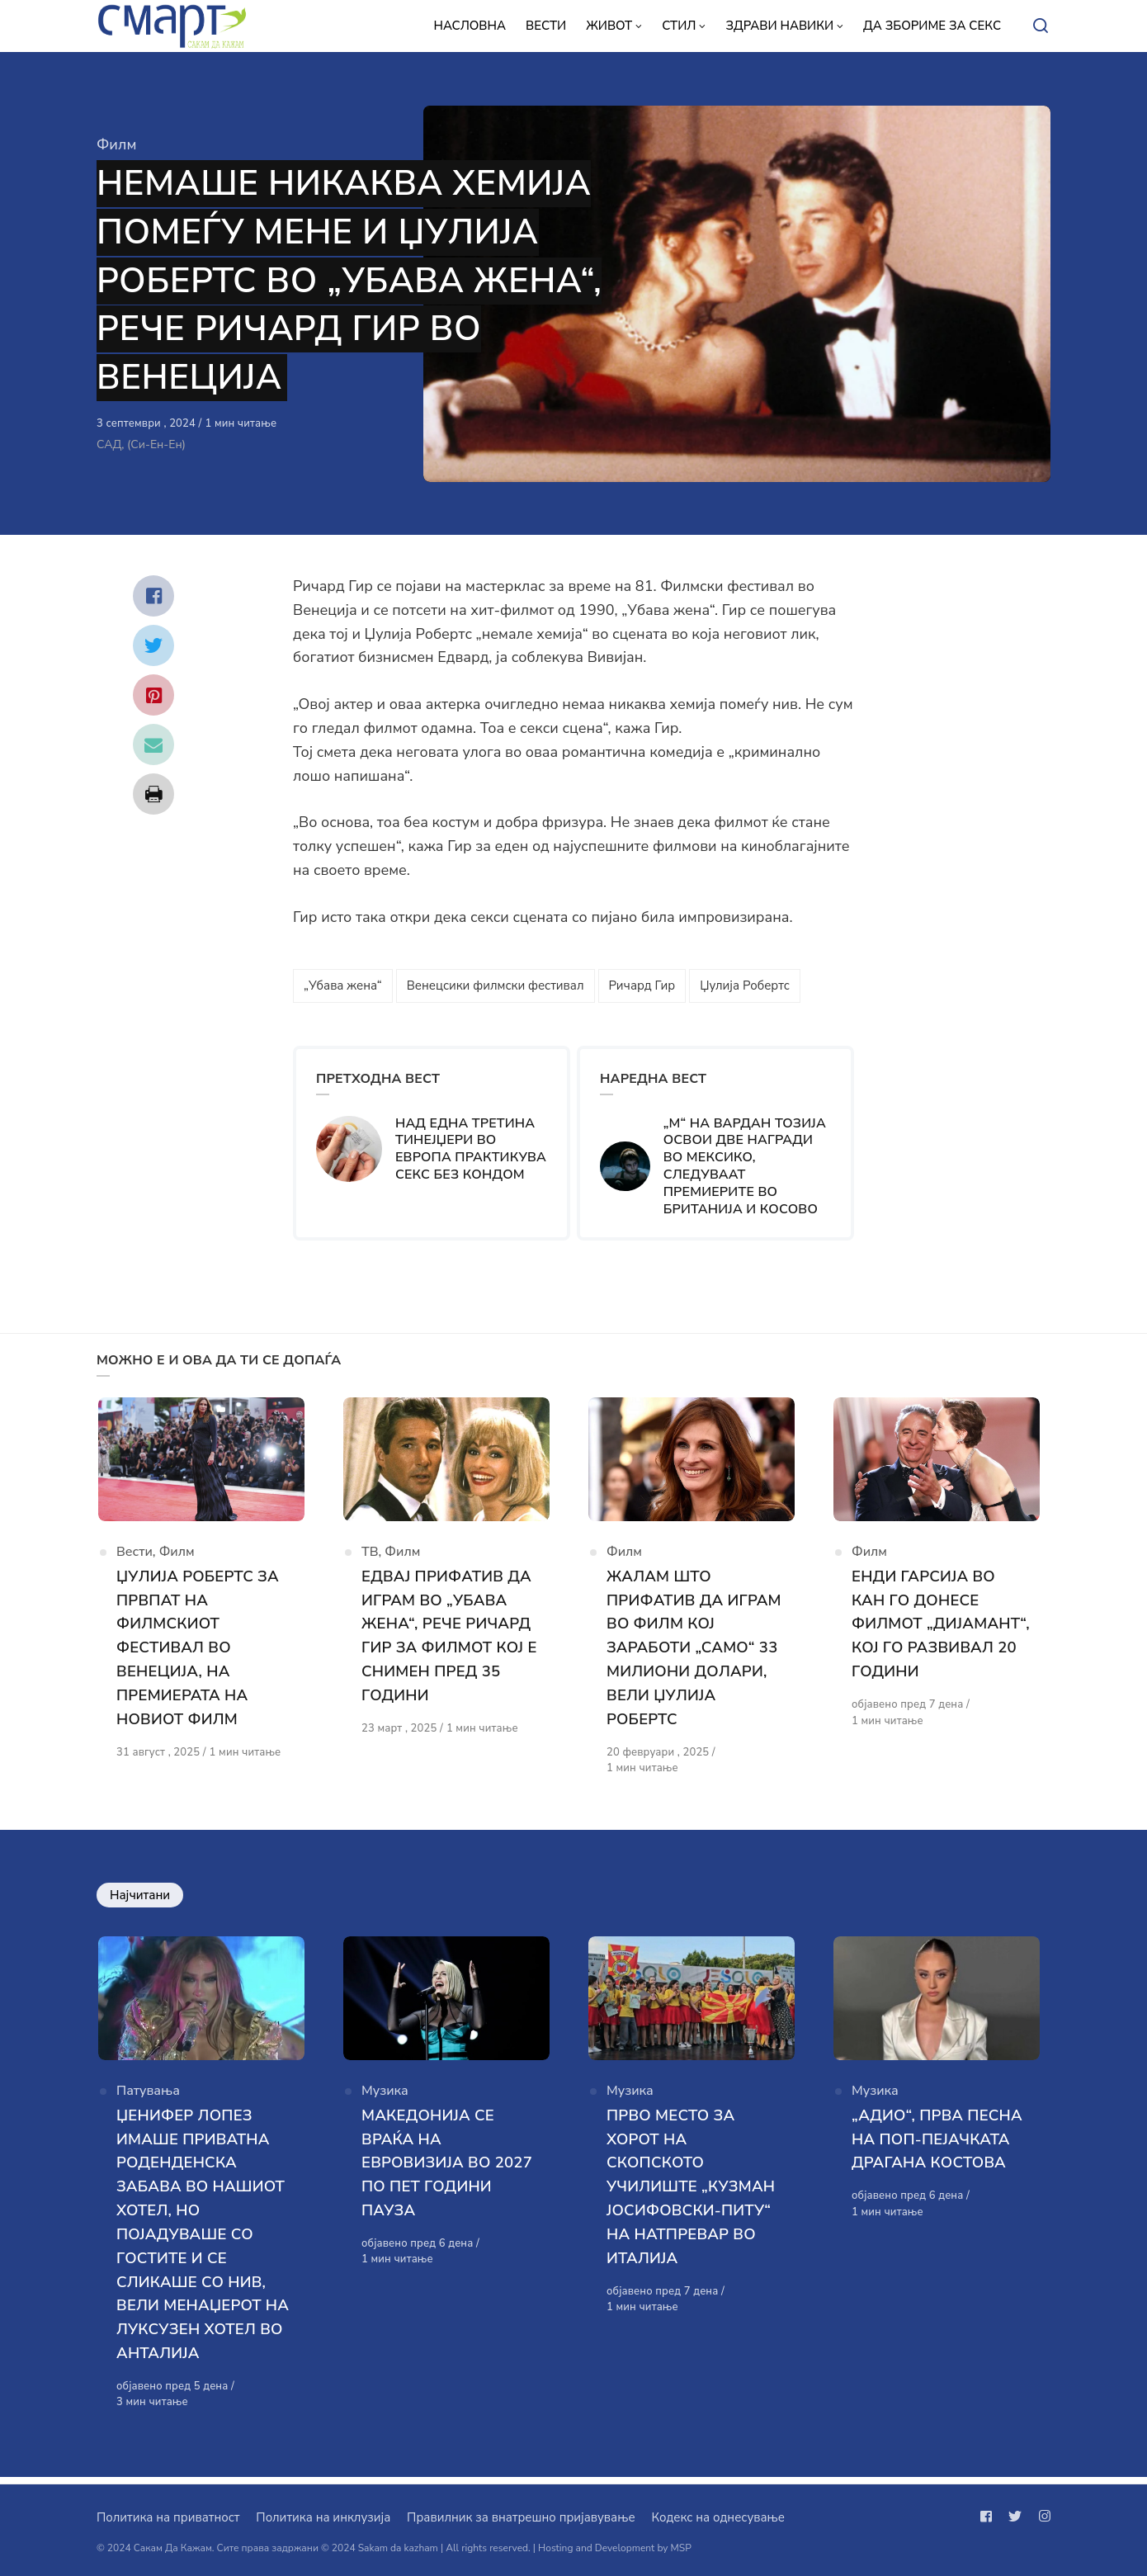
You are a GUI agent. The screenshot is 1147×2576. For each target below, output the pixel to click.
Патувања (148, 2101)
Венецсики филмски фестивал (495, 985)
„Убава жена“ (343, 985)
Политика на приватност (168, 2517)
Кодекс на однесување (718, 2517)
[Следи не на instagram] (1041, 2516)
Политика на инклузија (323, 2517)
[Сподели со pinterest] (153, 695)
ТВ (369, 1557)
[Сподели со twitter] (153, 645)
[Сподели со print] (153, 794)
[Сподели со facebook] (153, 596)
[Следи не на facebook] (989, 2516)
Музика (384, 2101)
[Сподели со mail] (153, 744)
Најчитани (140, 1898)
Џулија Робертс (745, 985)
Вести (134, 1557)
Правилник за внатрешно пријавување (521, 2517)
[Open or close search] (1040, 26)
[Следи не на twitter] (1015, 2516)
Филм (116, 144)
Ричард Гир (642, 985)
